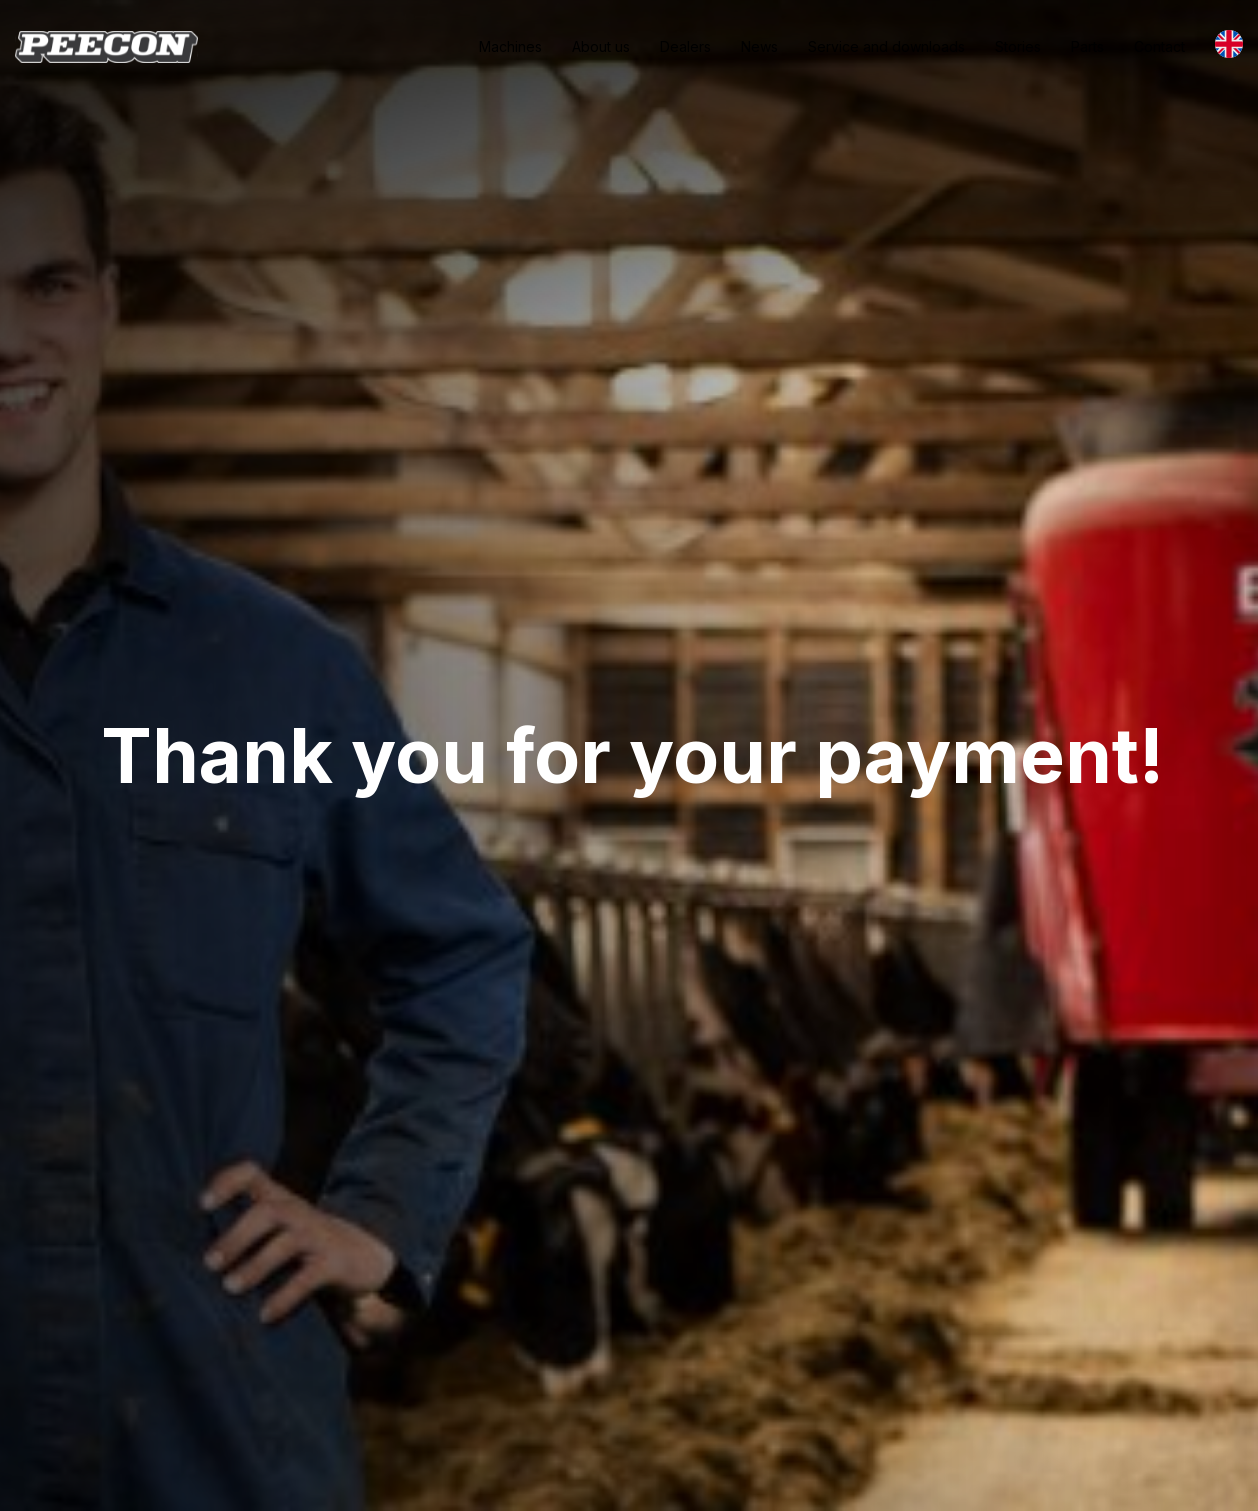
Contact (1159, 46)
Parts (1087, 46)
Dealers (685, 46)
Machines (510, 46)
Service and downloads (886, 46)
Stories (1018, 46)
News (759, 46)
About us (601, 46)
